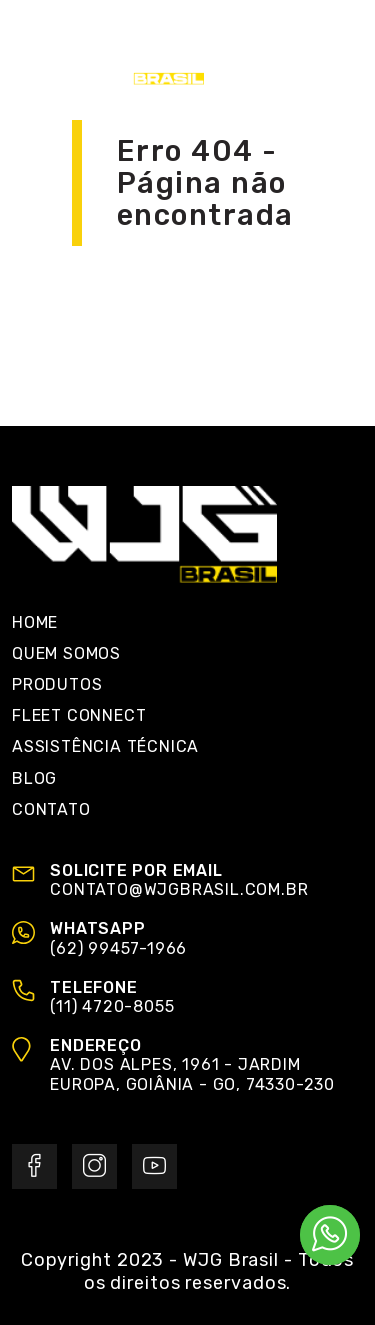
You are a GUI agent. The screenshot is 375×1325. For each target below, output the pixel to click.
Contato (51, 809)
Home (35, 622)
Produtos (57, 684)
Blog (34, 778)
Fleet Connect (79, 715)
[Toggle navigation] (342, 50)
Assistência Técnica (105, 746)
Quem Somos (66, 653)
